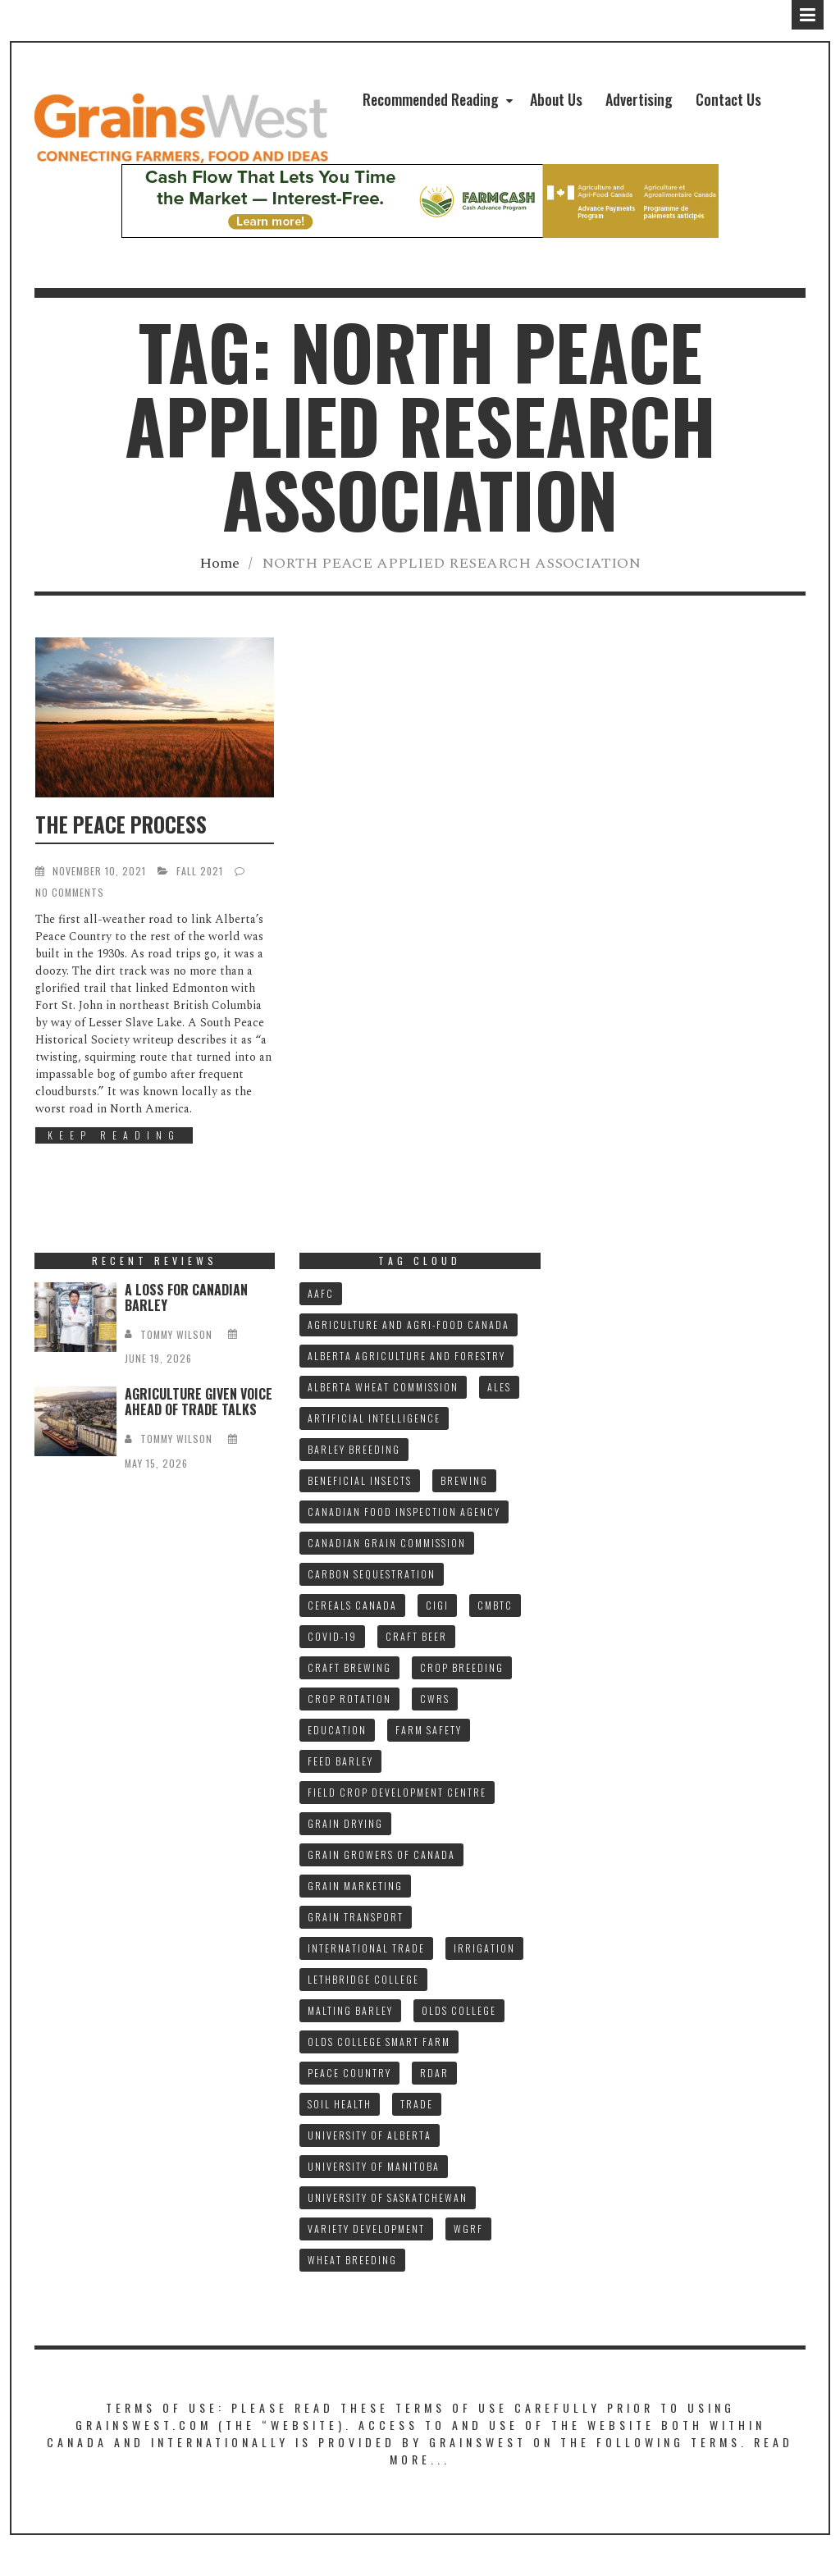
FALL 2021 (200, 871)
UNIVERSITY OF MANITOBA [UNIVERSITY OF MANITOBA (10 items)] (374, 2166)
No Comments (69, 892)
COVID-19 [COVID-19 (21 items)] (332, 1636)
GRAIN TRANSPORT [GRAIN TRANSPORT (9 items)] (356, 1917)
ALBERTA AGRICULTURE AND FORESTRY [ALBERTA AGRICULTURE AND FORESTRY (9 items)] (406, 1356)
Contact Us (728, 99)
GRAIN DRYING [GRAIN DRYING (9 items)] (345, 1823)
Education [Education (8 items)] (337, 1730)
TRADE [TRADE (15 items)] (416, 2104)
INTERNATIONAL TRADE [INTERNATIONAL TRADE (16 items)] (366, 1948)
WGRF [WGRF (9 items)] (468, 2229)
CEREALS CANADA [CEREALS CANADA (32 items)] (352, 1605)
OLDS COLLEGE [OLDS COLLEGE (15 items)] (459, 2010)
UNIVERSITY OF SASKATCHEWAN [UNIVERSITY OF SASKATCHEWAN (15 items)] (388, 2197)
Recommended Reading (431, 99)
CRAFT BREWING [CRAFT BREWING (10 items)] (349, 1667)
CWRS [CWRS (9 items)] (435, 1699)
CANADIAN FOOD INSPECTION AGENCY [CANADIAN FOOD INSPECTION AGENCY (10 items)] (404, 1512)
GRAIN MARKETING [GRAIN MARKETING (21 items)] (355, 1886)
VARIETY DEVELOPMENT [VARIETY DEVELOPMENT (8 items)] (366, 2229)
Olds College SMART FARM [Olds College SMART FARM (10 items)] (379, 2041)
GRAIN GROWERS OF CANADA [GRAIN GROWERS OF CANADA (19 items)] (381, 1854)
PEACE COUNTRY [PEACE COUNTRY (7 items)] (349, 2073)
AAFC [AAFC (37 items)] (321, 1293)
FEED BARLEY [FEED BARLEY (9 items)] (340, 1761)
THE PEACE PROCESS (121, 824)
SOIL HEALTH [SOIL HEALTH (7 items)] (340, 2104)
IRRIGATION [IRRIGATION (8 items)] (484, 1948)
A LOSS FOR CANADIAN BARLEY (186, 1297)
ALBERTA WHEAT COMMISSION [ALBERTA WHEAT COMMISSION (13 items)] (383, 1387)
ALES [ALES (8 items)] (499, 1387)
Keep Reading (114, 1135)
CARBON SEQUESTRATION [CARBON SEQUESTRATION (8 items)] (372, 1574)
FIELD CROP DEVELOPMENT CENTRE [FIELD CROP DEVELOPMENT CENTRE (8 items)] (397, 1792)
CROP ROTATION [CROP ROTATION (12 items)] (349, 1699)
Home (219, 563)
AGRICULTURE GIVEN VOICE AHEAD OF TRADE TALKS (198, 1401)
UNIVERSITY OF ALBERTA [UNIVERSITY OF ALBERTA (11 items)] (369, 2135)
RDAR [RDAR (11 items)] (434, 2073)
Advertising (639, 99)
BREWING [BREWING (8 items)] (464, 1480)
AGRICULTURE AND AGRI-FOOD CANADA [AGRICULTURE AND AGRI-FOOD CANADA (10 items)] (408, 1324)
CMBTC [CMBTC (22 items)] (495, 1605)
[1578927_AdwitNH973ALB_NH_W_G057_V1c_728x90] (420, 201)
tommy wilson (176, 1334)
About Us (556, 99)
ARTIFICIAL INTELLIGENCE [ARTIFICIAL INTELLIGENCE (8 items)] (374, 1418)
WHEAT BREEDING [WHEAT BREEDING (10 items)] (352, 2260)
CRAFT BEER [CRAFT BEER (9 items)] (416, 1636)
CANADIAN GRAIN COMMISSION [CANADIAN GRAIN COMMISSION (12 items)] (387, 1543)
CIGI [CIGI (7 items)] (437, 1605)
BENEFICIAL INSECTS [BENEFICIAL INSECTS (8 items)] (360, 1480)
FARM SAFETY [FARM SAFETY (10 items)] (428, 1730)
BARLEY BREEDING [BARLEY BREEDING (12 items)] (354, 1449)
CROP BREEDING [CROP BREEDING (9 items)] (462, 1667)
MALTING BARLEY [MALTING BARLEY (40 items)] (350, 2010)
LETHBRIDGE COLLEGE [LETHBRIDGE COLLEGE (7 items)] (363, 1979)
